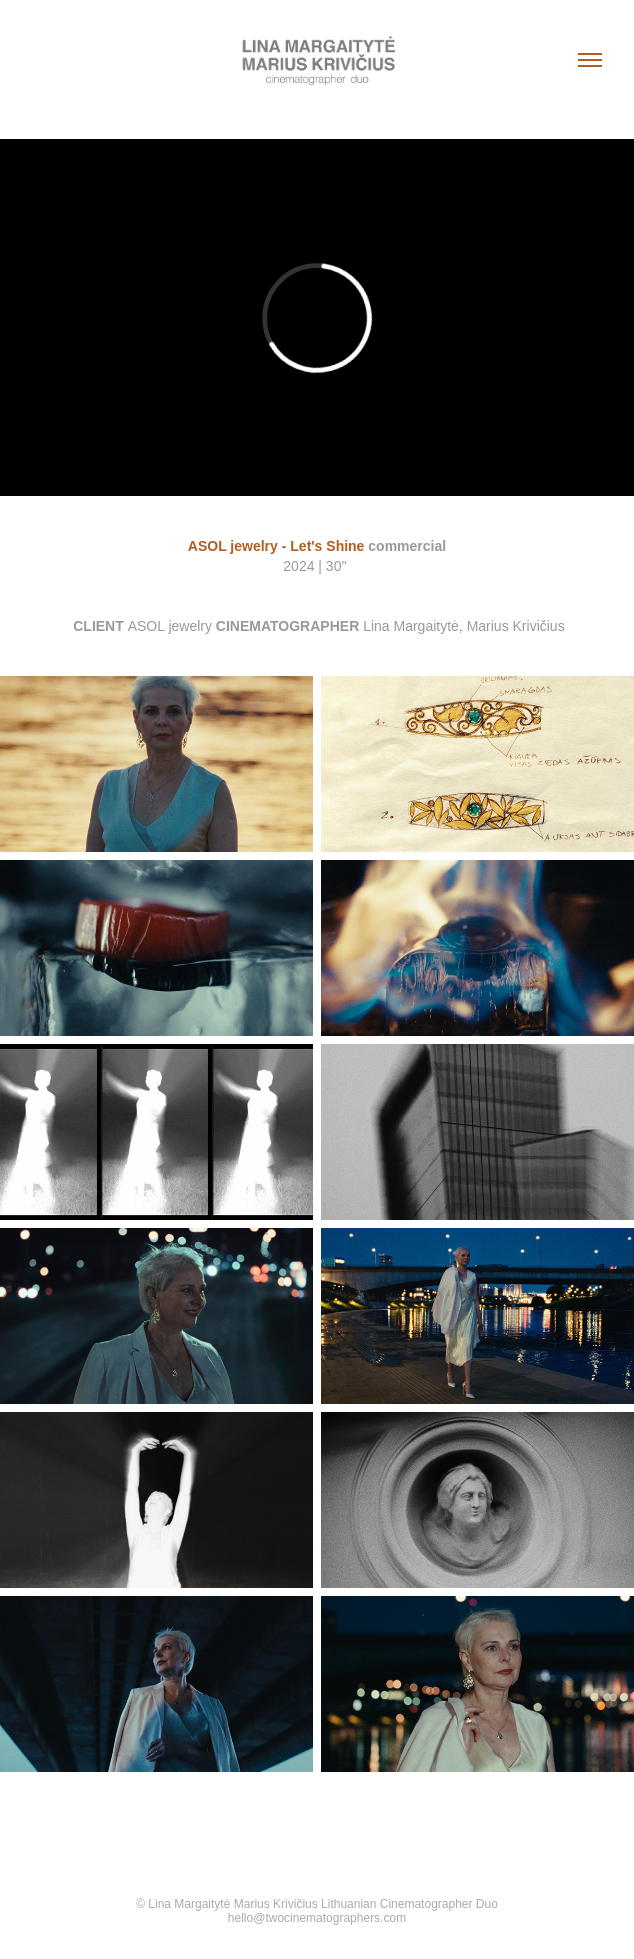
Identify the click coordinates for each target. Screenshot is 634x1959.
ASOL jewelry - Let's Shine (276, 546)
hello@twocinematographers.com (317, 1918)
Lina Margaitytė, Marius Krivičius (464, 626)
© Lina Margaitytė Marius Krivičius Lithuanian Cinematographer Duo (317, 1904)
